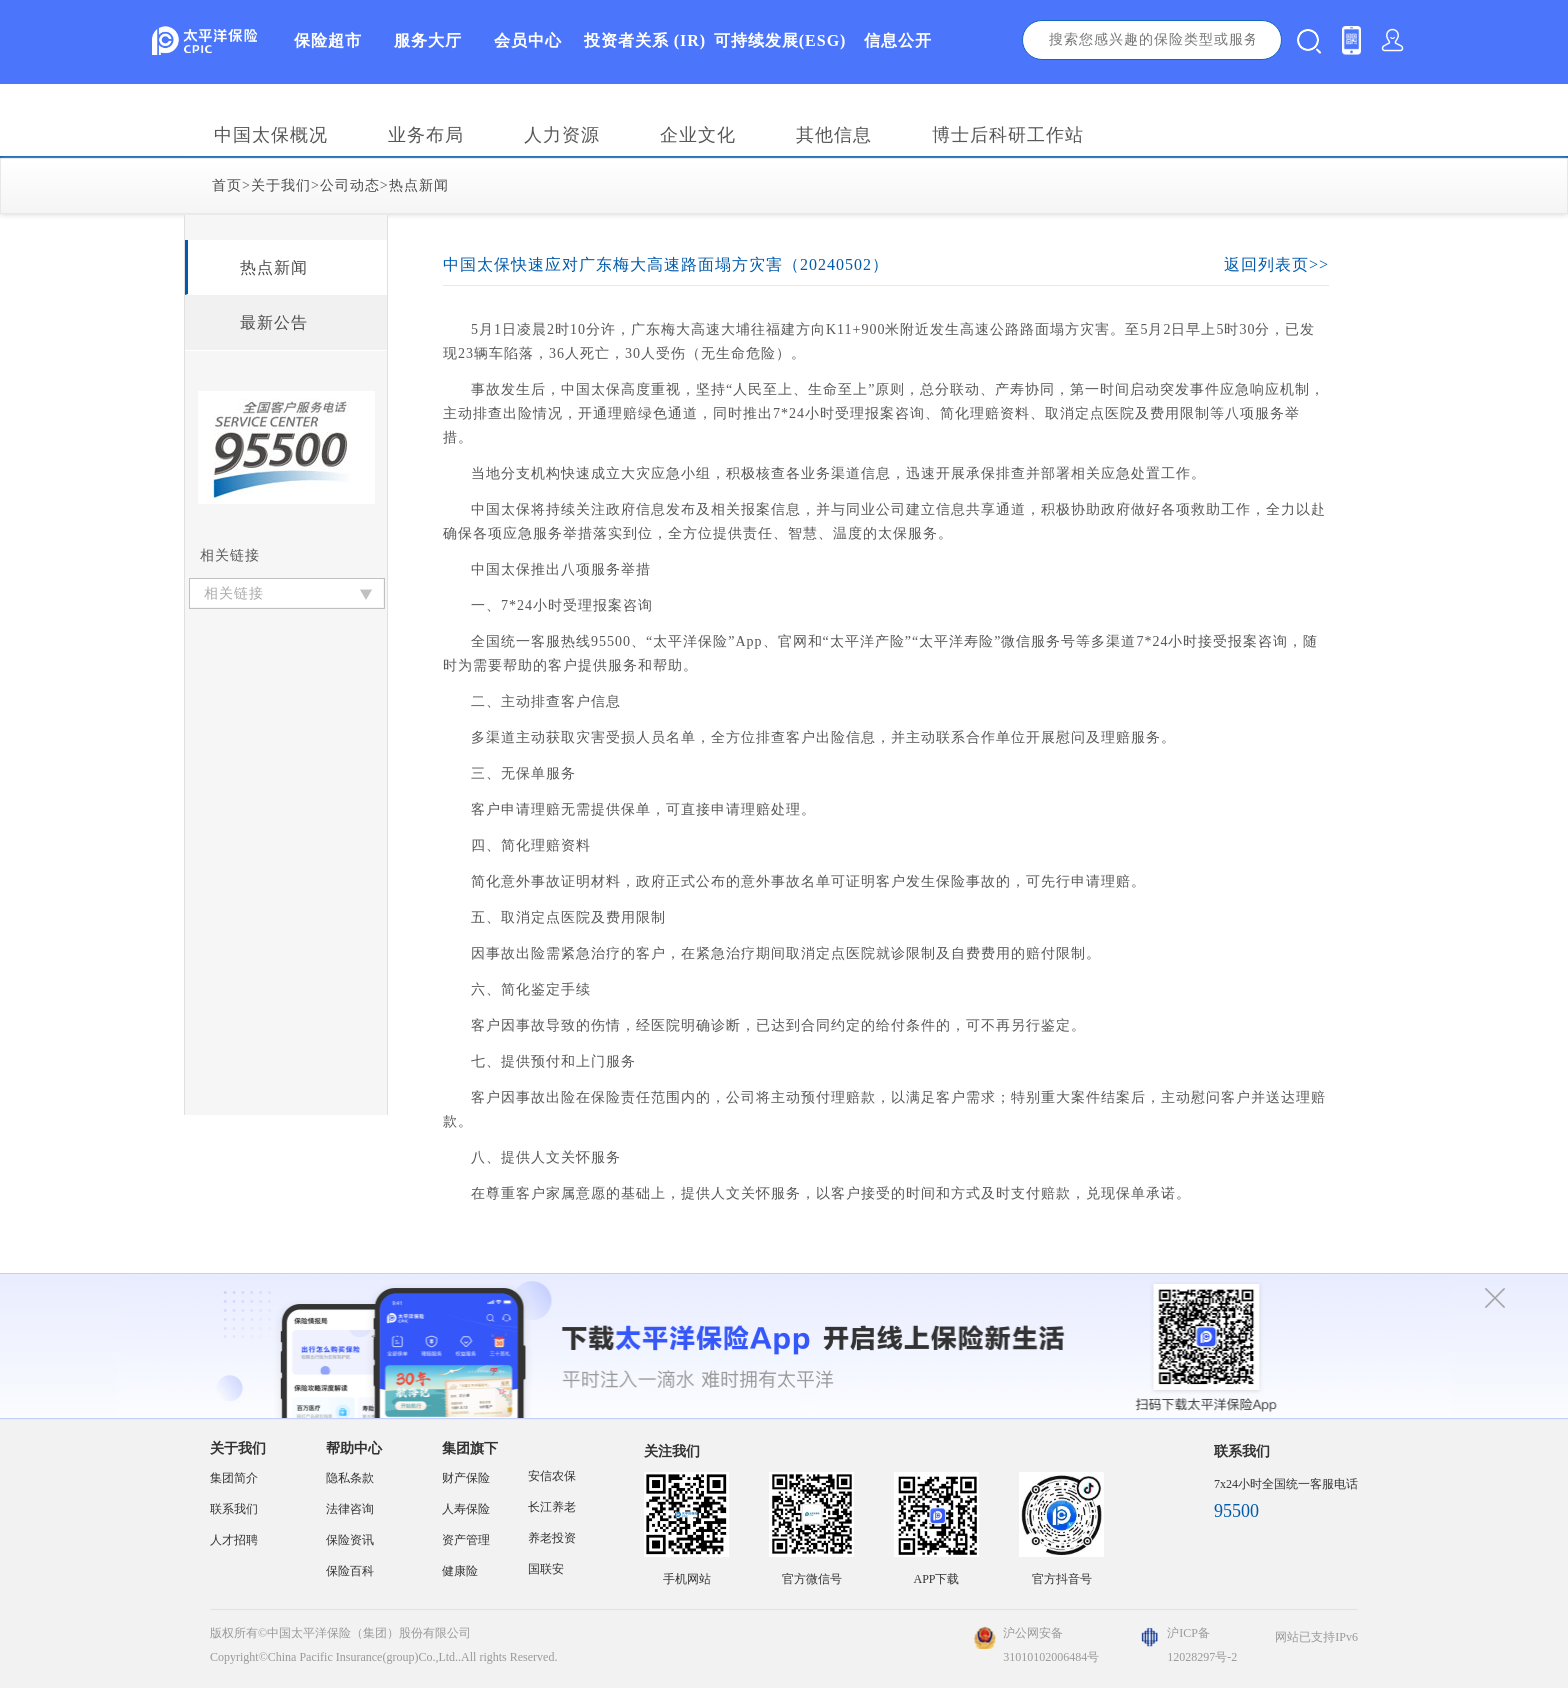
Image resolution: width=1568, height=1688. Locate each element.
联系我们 (234, 1509)
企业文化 (698, 135)
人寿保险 (466, 1509)
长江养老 (552, 1507)
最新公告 (274, 322)
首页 (227, 185)
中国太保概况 (271, 135)
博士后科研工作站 (1008, 135)
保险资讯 (350, 1540)
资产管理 (466, 1540)
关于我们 (281, 185)
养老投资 (552, 1538)
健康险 (460, 1571)
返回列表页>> (1276, 264)
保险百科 (350, 1571)
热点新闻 (419, 185)
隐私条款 (350, 1478)
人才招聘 (234, 1540)
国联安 (546, 1569)
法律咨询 (350, 1509)
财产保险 (466, 1478)
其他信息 (834, 135)
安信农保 (552, 1476)
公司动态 (350, 185)
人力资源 (562, 135)
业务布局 (426, 135)
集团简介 (234, 1478)
